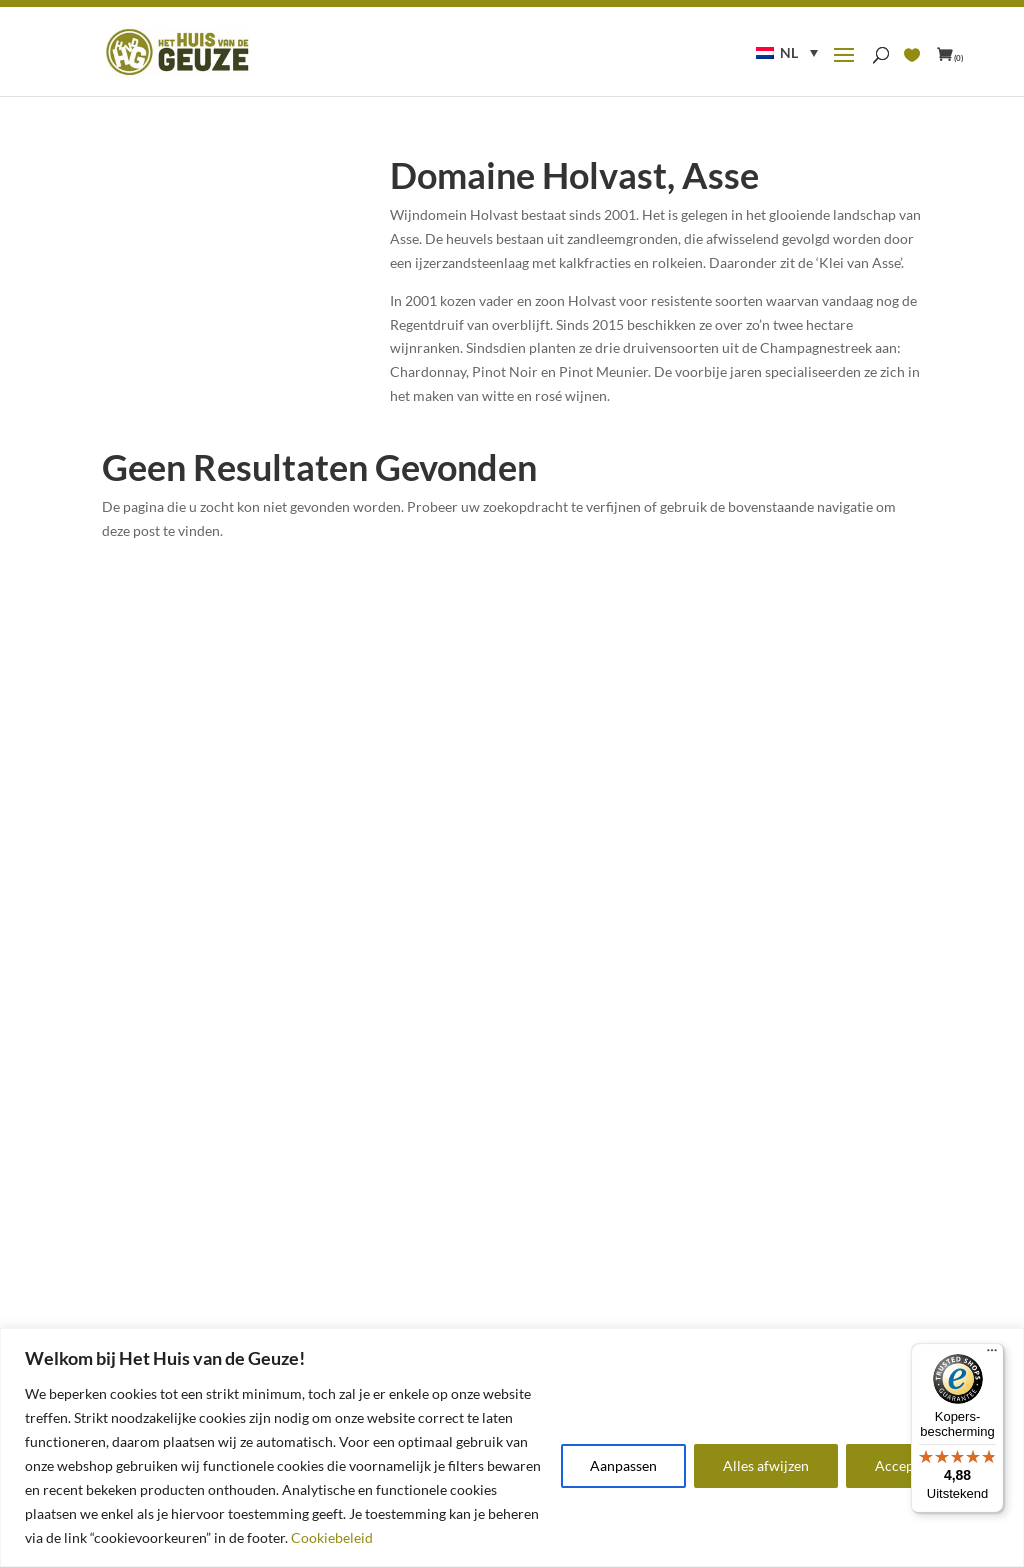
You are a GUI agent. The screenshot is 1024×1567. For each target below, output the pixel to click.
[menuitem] (786, 52)
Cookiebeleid (332, 1537)
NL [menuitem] (789, 52)
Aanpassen (623, 1465)
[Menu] (992, 1355)
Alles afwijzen (766, 1465)
